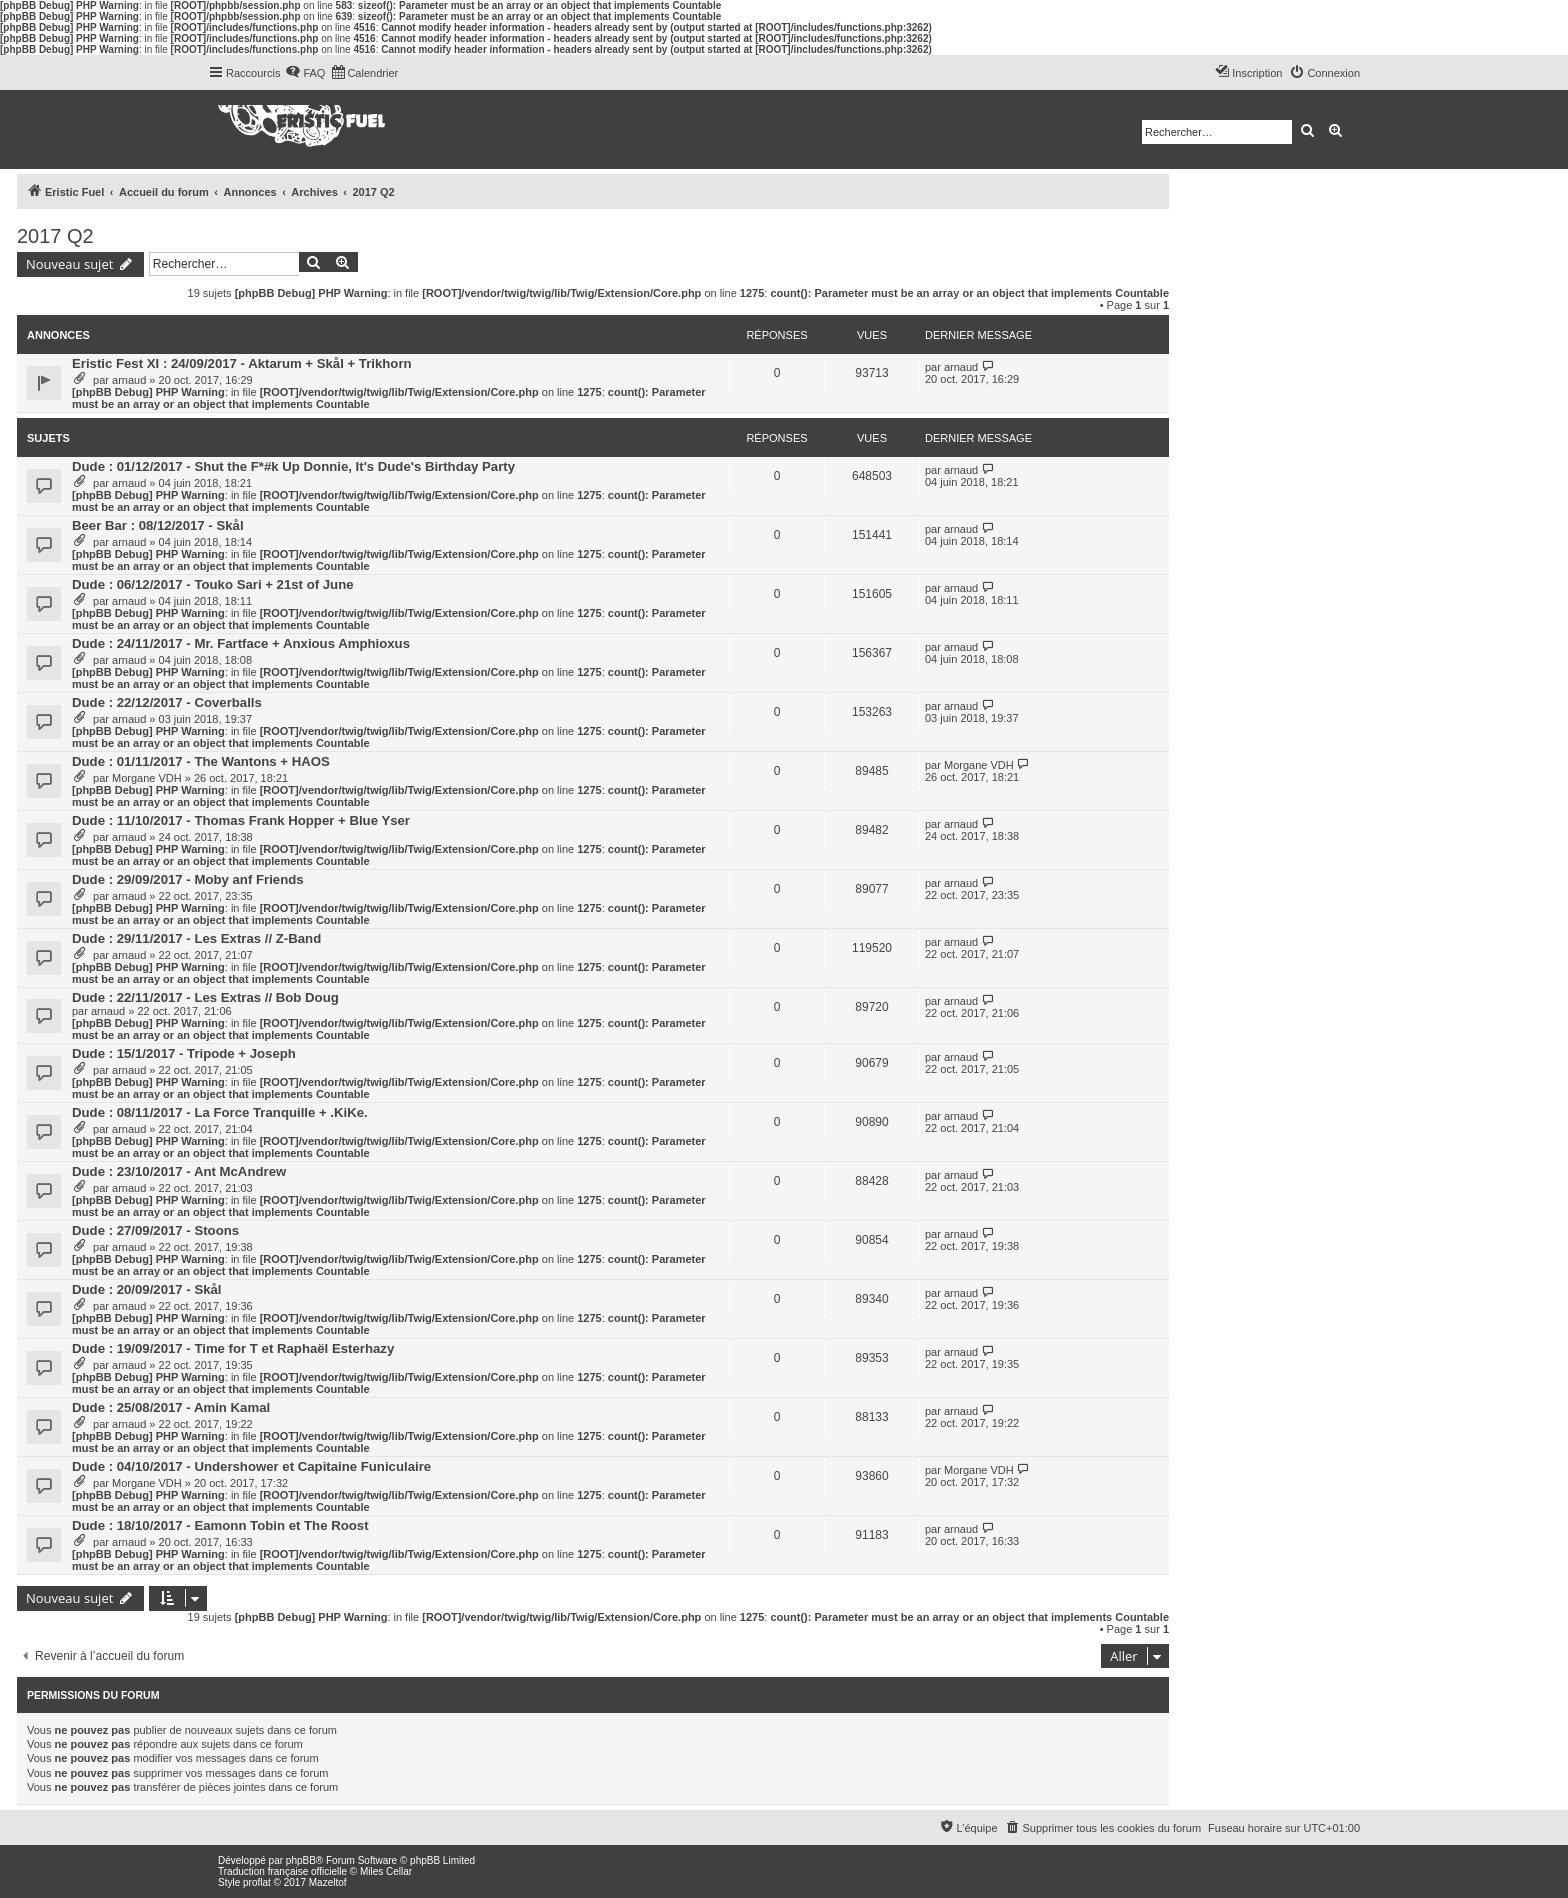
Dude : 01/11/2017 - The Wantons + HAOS (201, 761)
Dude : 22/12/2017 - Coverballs (167, 702)
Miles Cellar (386, 1871)
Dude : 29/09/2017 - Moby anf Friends (188, 879)
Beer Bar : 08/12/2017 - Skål (158, 525)
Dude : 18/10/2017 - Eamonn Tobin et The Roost (220, 1525)
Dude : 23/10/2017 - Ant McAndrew (179, 1171)
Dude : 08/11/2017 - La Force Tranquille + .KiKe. (220, 1112)
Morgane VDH (147, 778)
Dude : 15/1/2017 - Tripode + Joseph (184, 1053)
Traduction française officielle (282, 1871)
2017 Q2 (55, 236)
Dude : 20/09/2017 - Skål (147, 1289)
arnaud (129, 380)
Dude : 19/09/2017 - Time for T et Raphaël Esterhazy (233, 1348)
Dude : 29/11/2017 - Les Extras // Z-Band (196, 938)
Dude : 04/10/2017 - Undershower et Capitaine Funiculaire (251, 1466)
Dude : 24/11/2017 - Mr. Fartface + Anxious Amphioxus (241, 643)
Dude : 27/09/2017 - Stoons (155, 1230)
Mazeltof (328, 1882)
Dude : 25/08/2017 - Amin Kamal (171, 1407)
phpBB (301, 1860)
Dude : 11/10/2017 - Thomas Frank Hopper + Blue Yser (241, 820)
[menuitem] (305, 73)
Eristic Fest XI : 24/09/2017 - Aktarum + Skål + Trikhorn (242, 363)
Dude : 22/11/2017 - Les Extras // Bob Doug (205, 997)
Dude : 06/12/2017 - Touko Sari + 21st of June (213, 584)
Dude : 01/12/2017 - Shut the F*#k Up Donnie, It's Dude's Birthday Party (293, 466)
